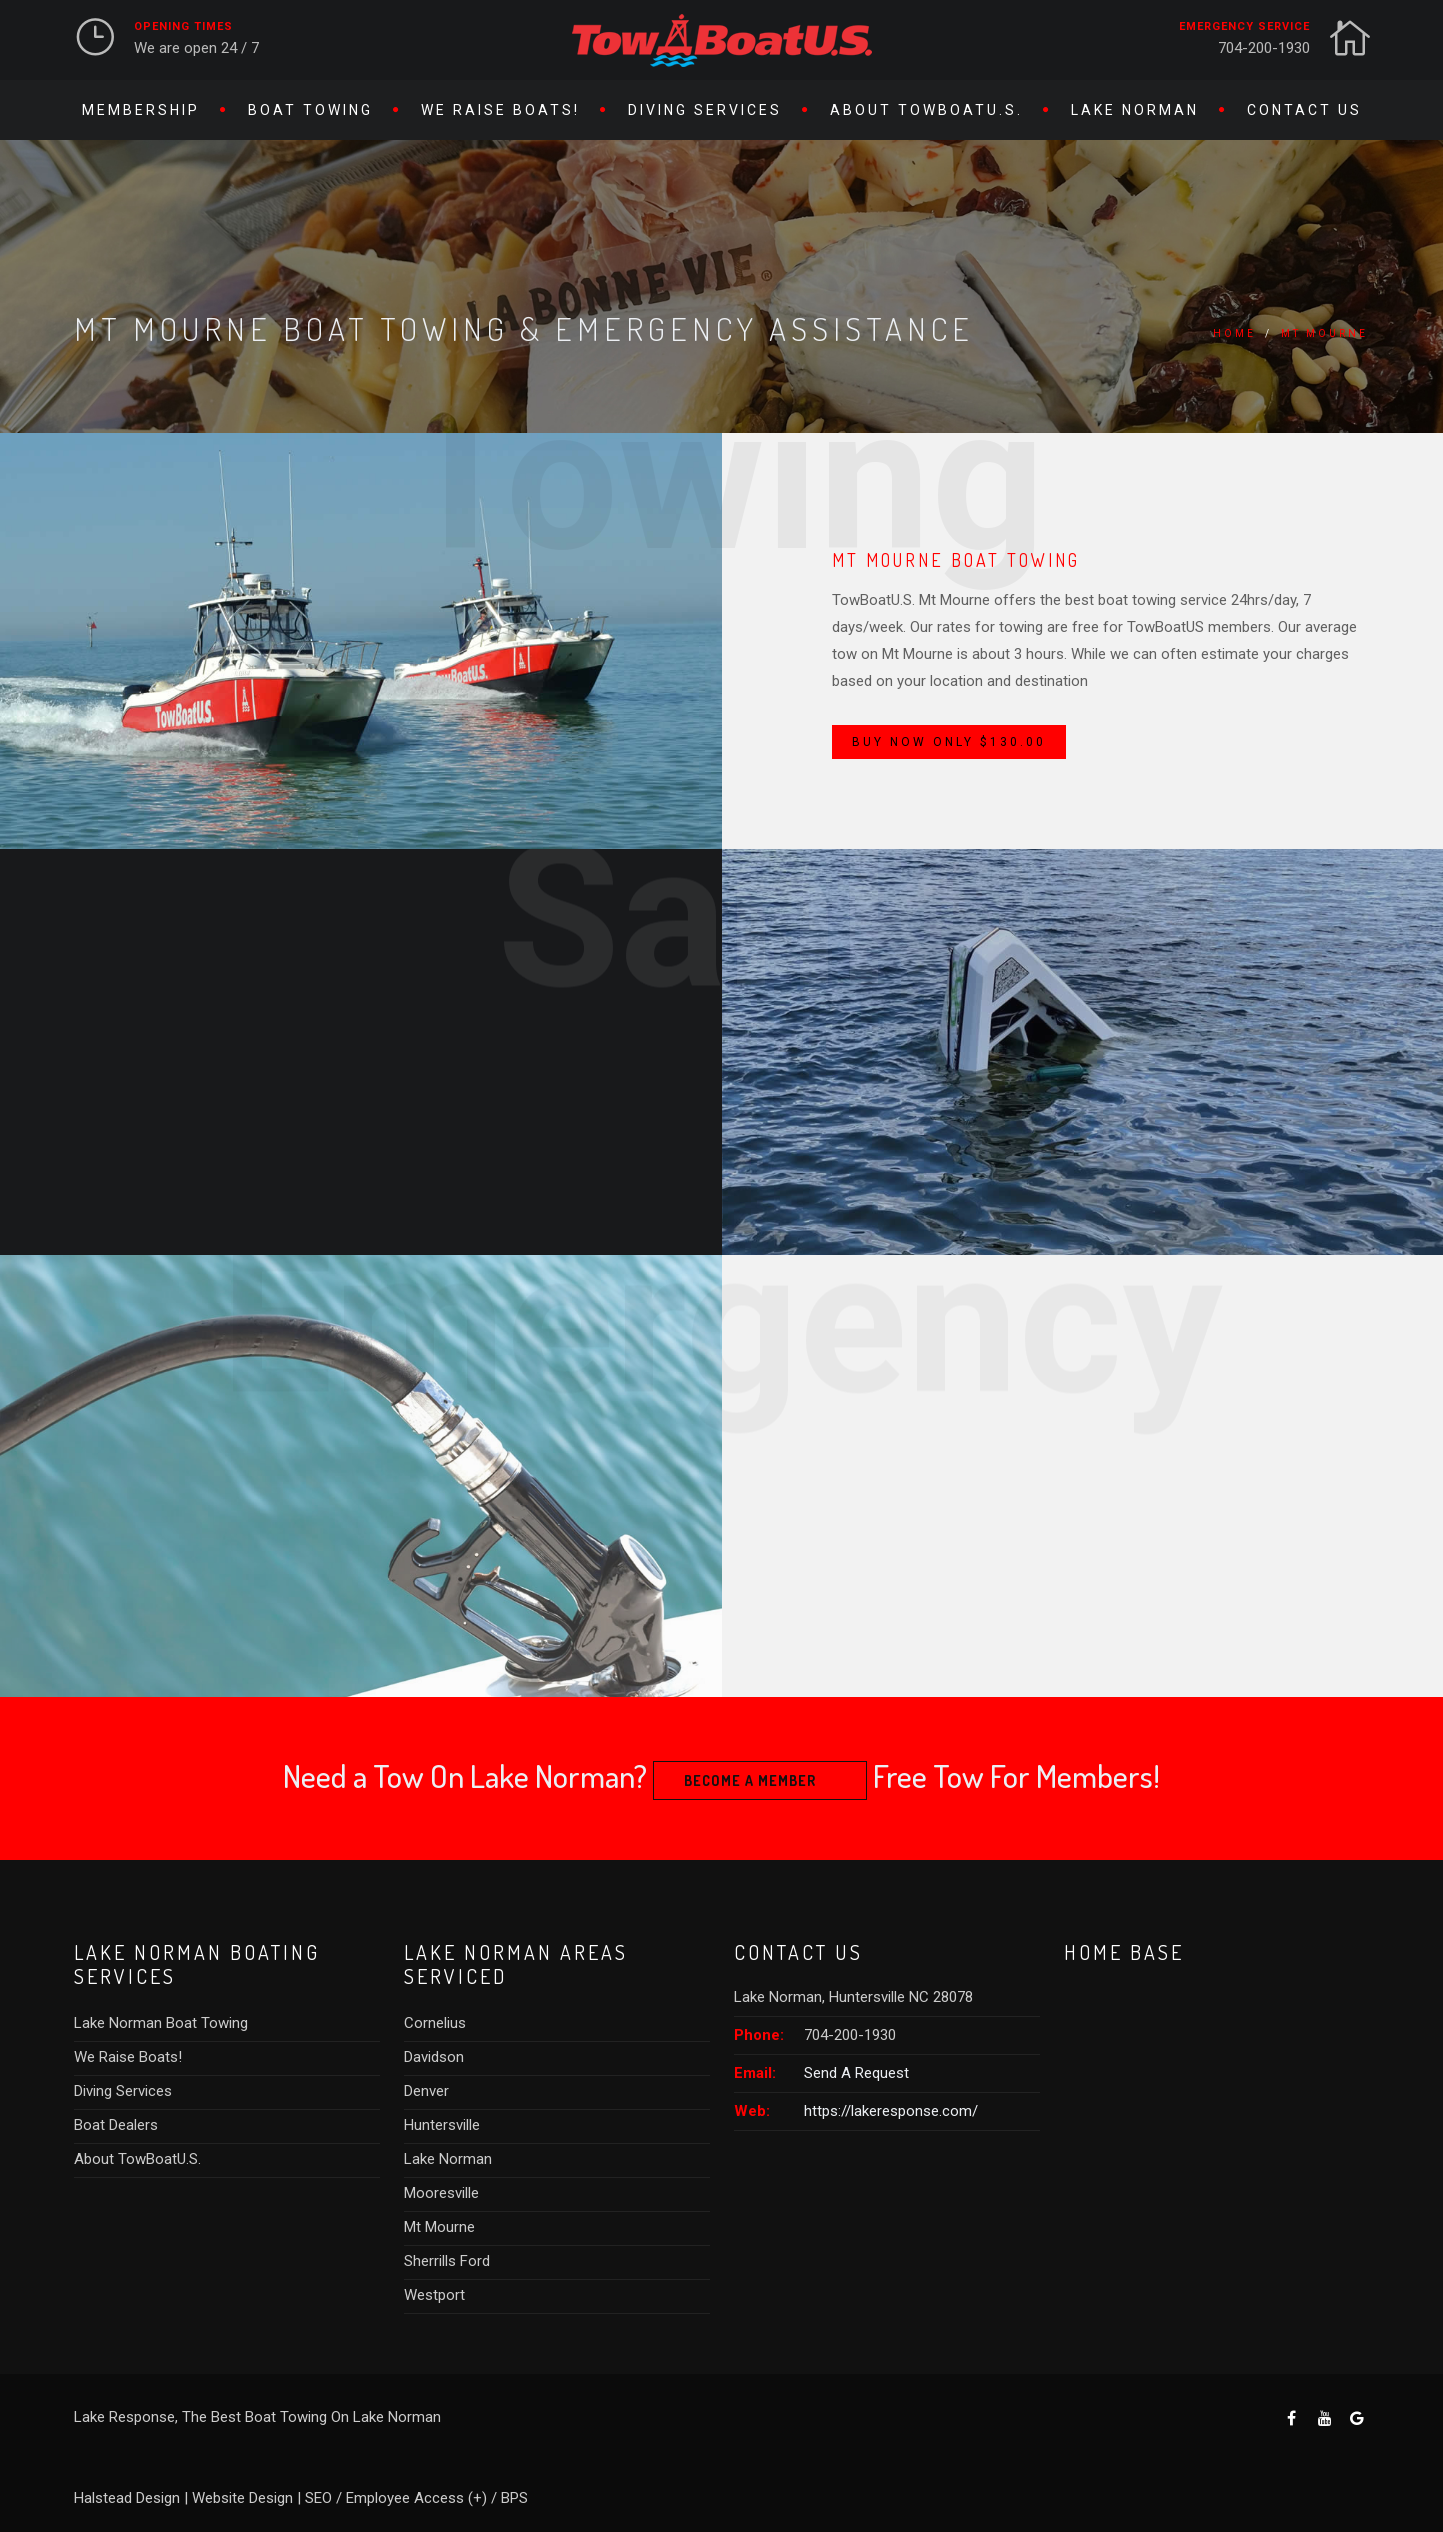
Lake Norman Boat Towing (161, 2023)
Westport (434, 2295)
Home (1234, 333)
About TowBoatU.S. (926, 110)
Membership (141, 110)
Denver (426, 2091)
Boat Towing (310, 110)
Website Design (242, 2498)
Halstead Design (127, 2498)
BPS (514, 2498)
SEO (318, 2498)
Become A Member (750, 1780)
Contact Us (1304, 110)
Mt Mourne (1324, 333)
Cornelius (435, 2023)
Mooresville (441, 2193)
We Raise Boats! (500, 110)
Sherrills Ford (447, 2261)
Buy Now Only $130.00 (949, 742)
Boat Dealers (116, 2125)
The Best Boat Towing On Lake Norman (311, 2417)
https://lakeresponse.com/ (891, 2111)
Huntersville (442, 2125)
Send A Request (856, 2073)
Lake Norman (1135, 110)
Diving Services (705, 110)
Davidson (434, 2057)
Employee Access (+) (416, 2498)
